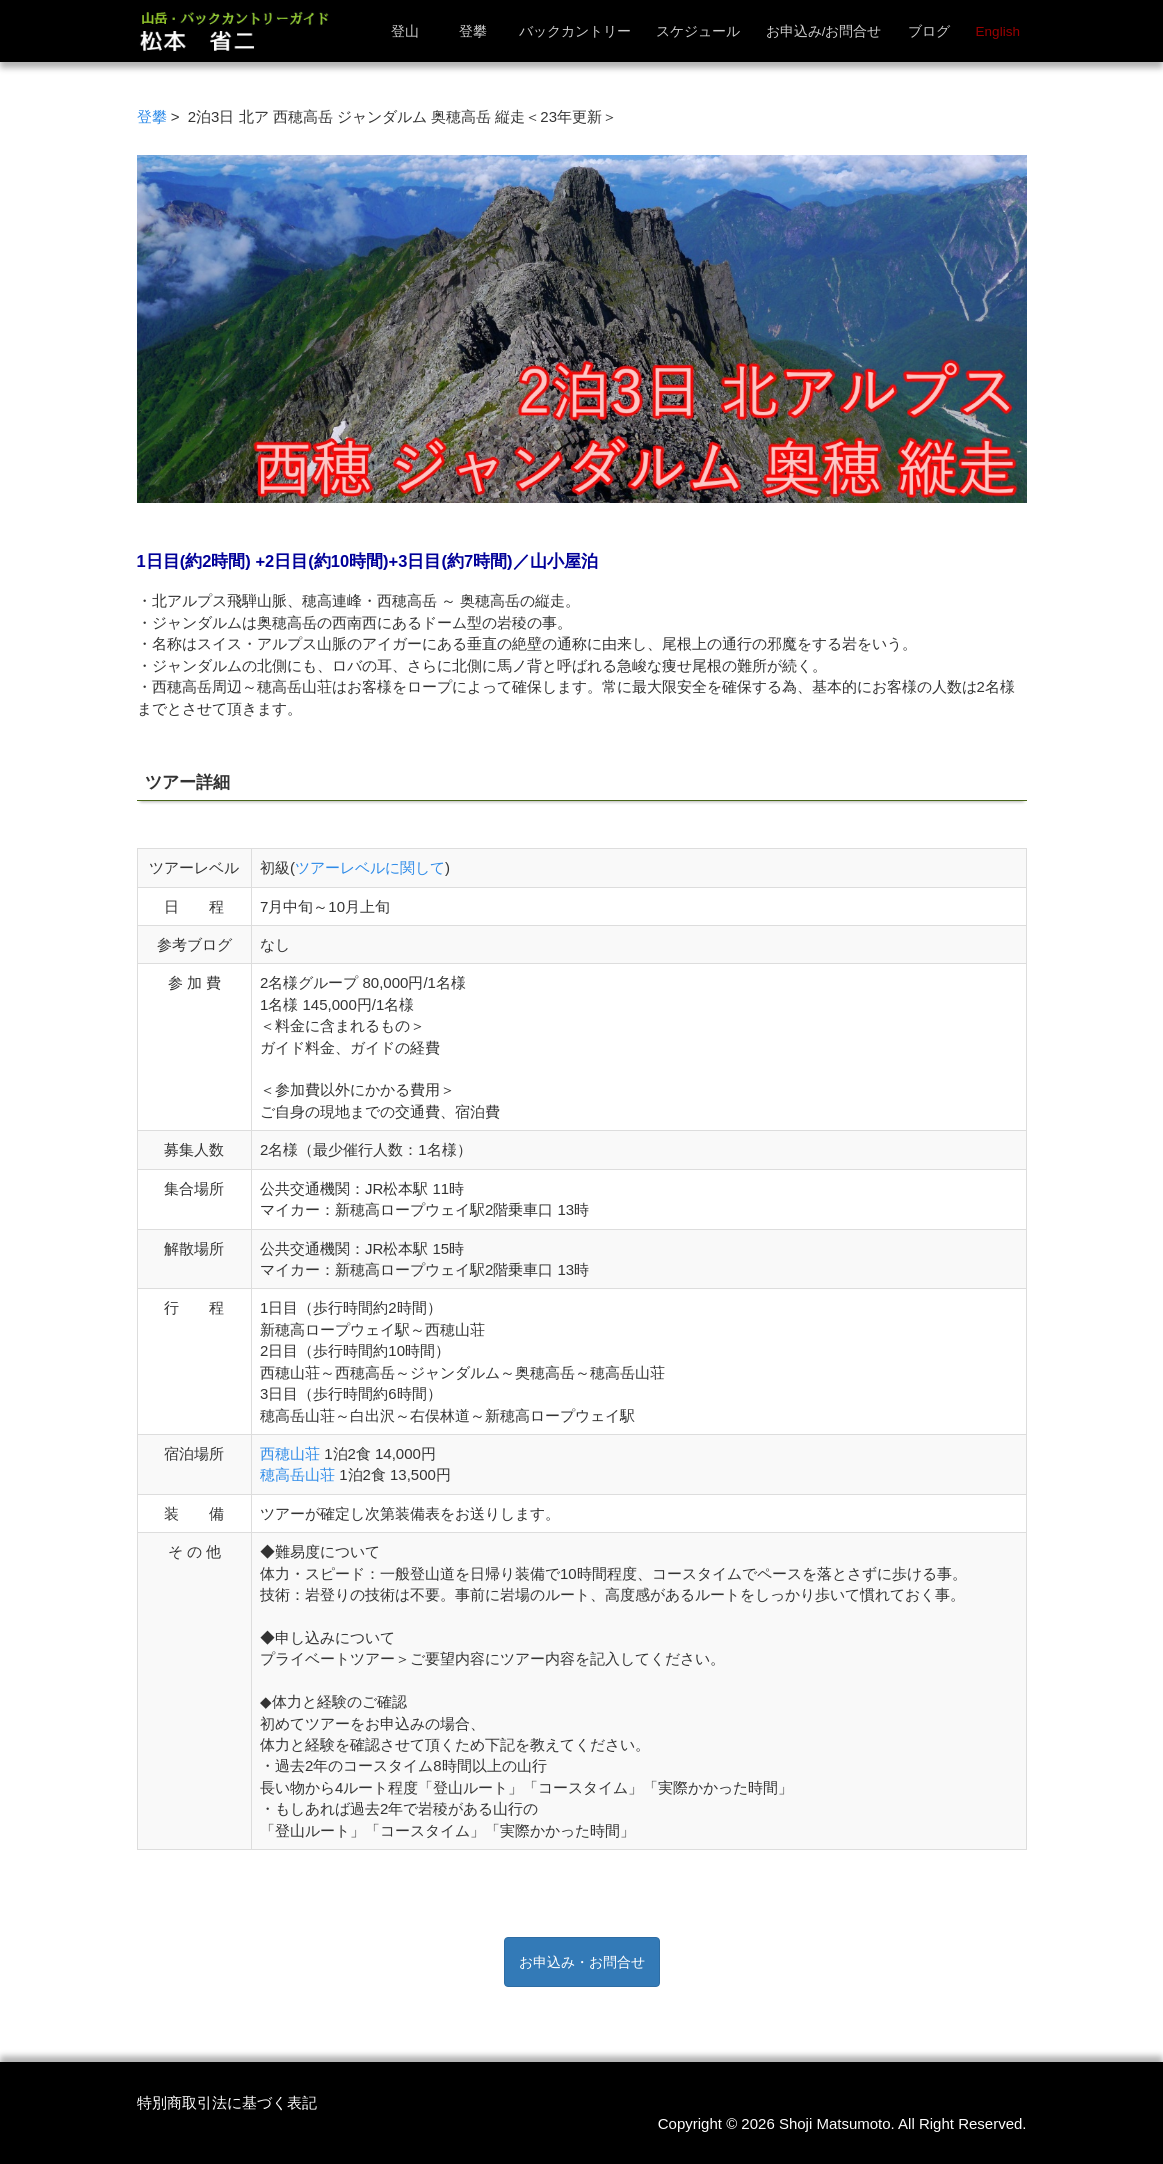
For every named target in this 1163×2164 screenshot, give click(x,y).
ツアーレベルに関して (370, 867)
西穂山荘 (290, 1453)
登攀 (152, 116)
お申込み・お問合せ (582, 1962)
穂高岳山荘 (297, 1474)
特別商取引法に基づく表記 (227, 2102)
